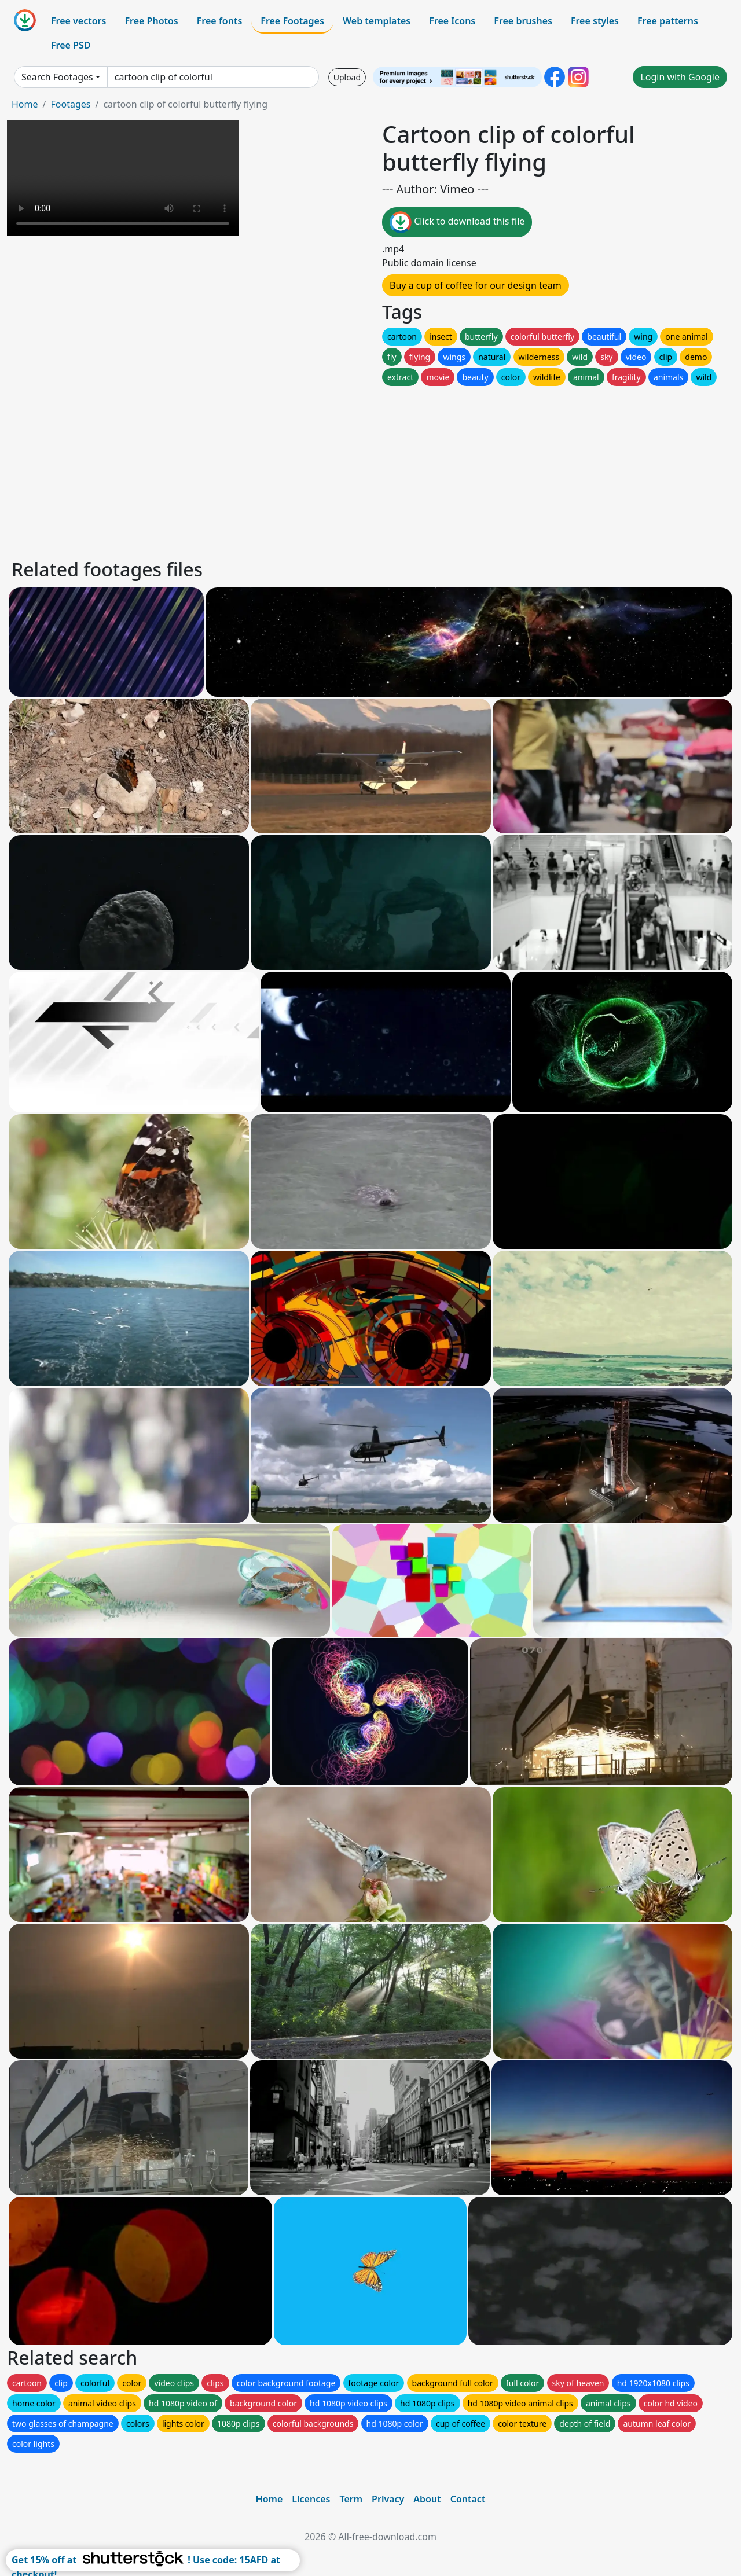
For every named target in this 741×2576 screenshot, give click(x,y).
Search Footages (57, 77)
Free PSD (70, 45)
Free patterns (667, 20)
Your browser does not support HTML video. (123, 178)
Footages (70, 104)
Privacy (388, 2499)
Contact (468, 2499)
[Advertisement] (357, 469)
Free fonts (220, 20)
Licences (311, 2499)
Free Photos (151, 20)
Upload (347, 77)
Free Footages (292, 20)
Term (350, 2499)
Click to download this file (457, 222)
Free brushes (523, 20)
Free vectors (78, 20)
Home (25, 104)
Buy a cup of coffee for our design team (476, 285)
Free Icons (452, 20)
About (427, 2499)
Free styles (595, 20)
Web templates (376, 20)
